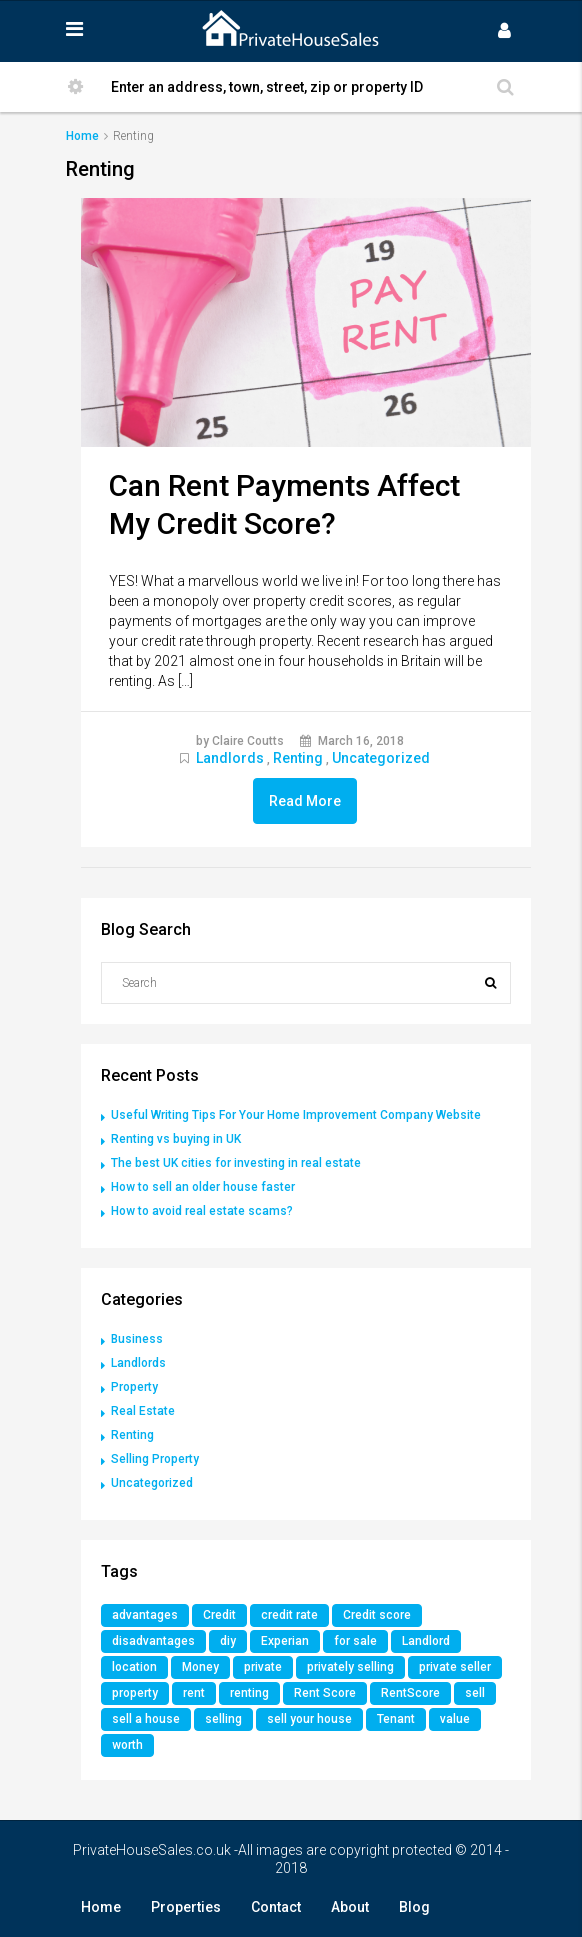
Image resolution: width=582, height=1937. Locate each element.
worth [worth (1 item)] (127, 1745)
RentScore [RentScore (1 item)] (410, 1693)
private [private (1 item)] (263, 1667)
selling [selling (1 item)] (223, 1719)
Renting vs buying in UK (176, 1139)
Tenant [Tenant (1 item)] (396, 1719)
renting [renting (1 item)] (249, 1693)
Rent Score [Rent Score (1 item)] (325, 1693)
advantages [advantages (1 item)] (145, 1615)
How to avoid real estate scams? (202, 1211)
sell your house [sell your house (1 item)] (309, 1719)
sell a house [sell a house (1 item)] (146, 1719)
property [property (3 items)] (135, 1693)
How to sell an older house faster (203, 1187)
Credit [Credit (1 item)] (219, 1615)
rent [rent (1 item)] (194, 1693)
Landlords (230, 758)
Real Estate (143, 1411)
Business (137, 1339)
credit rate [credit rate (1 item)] (289, 1615)
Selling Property (155, 1459)
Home (101, 1907)
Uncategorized (381, 758)
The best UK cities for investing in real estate (236, 1163)
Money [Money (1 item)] (200, 1667)
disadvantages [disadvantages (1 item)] (153, 1641)
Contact (276, 1907)
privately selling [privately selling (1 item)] (350, 1667)
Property (134, 1387)
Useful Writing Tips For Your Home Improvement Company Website (296, 1115)
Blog (414, 1907)
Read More (305, 801)
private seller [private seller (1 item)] (455, 1667)
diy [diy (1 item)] (228, 1641)
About (350, 1907)
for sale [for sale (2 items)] (355, 1641)
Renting (298, 758)
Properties (186, 1907)
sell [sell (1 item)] (475, 1693)
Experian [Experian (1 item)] (285, 1641)
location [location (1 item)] (134, 1667)
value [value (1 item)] (455, 1719)
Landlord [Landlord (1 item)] (426, 1641)
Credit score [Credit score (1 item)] (377, 1615)
